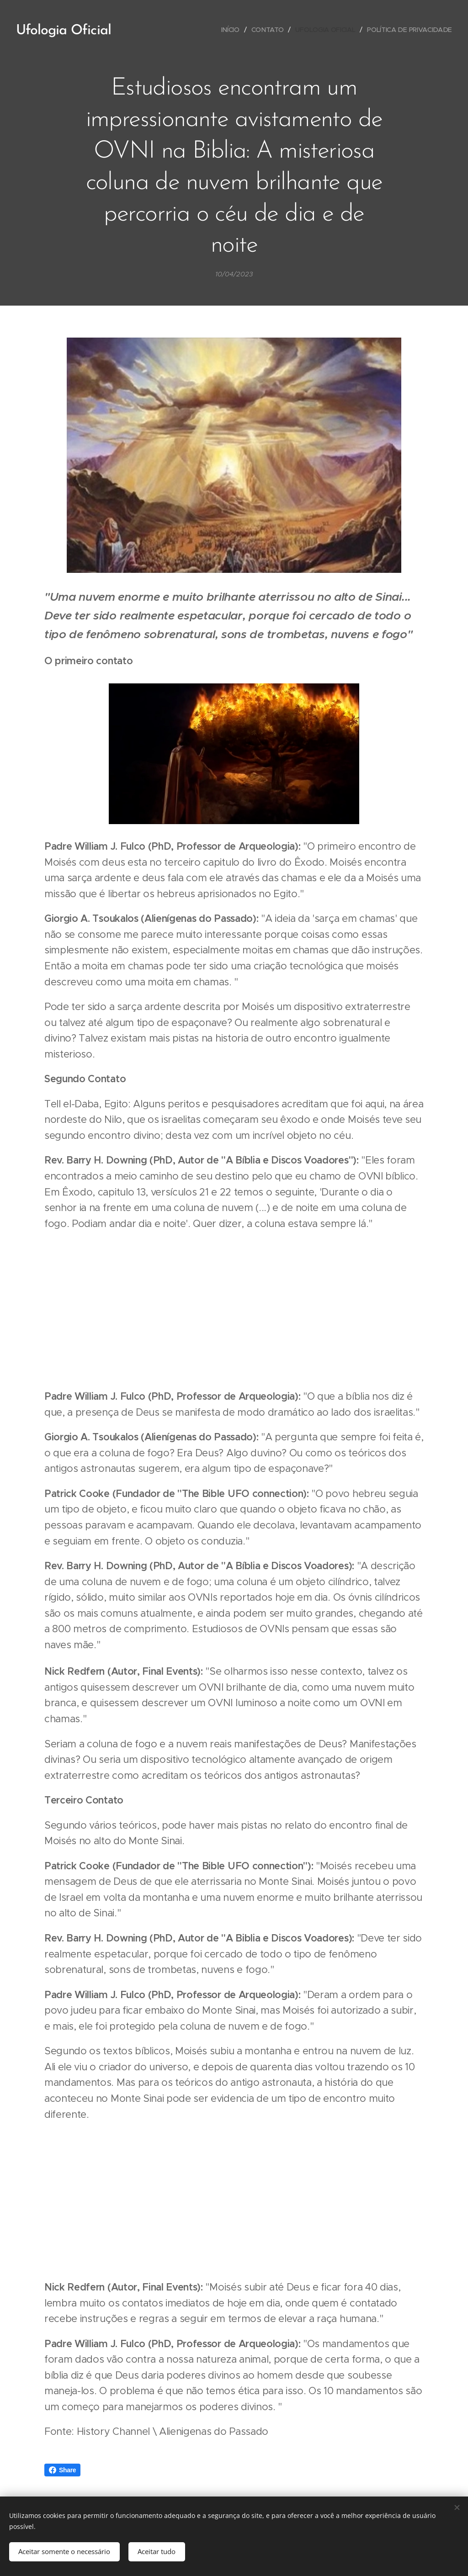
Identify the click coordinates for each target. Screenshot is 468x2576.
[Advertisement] (234, 1310)
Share (62, 2470)
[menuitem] (231, 29)
